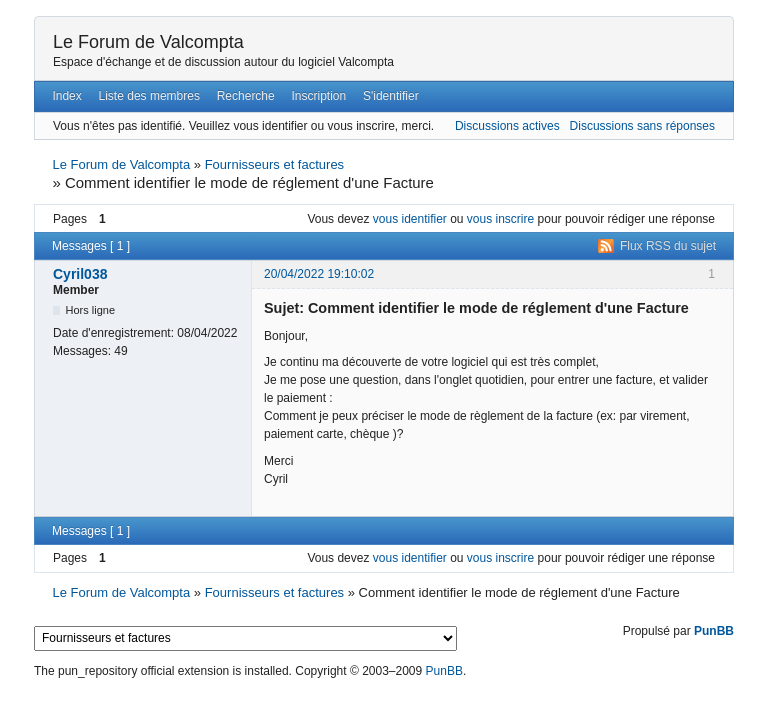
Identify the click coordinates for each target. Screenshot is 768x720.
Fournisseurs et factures (274, 164)
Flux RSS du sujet (668, 246)
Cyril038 (80, 274)
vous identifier (410, 219)
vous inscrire (500, 219)
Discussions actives (507, 126)
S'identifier (391, 96)
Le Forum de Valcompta (148, 42)
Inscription (319, 96)
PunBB (714, 631)
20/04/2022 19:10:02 (319, 274)
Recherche (246, 96)
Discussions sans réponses (642, 126)
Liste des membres (149, 96)
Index (66, 96)
